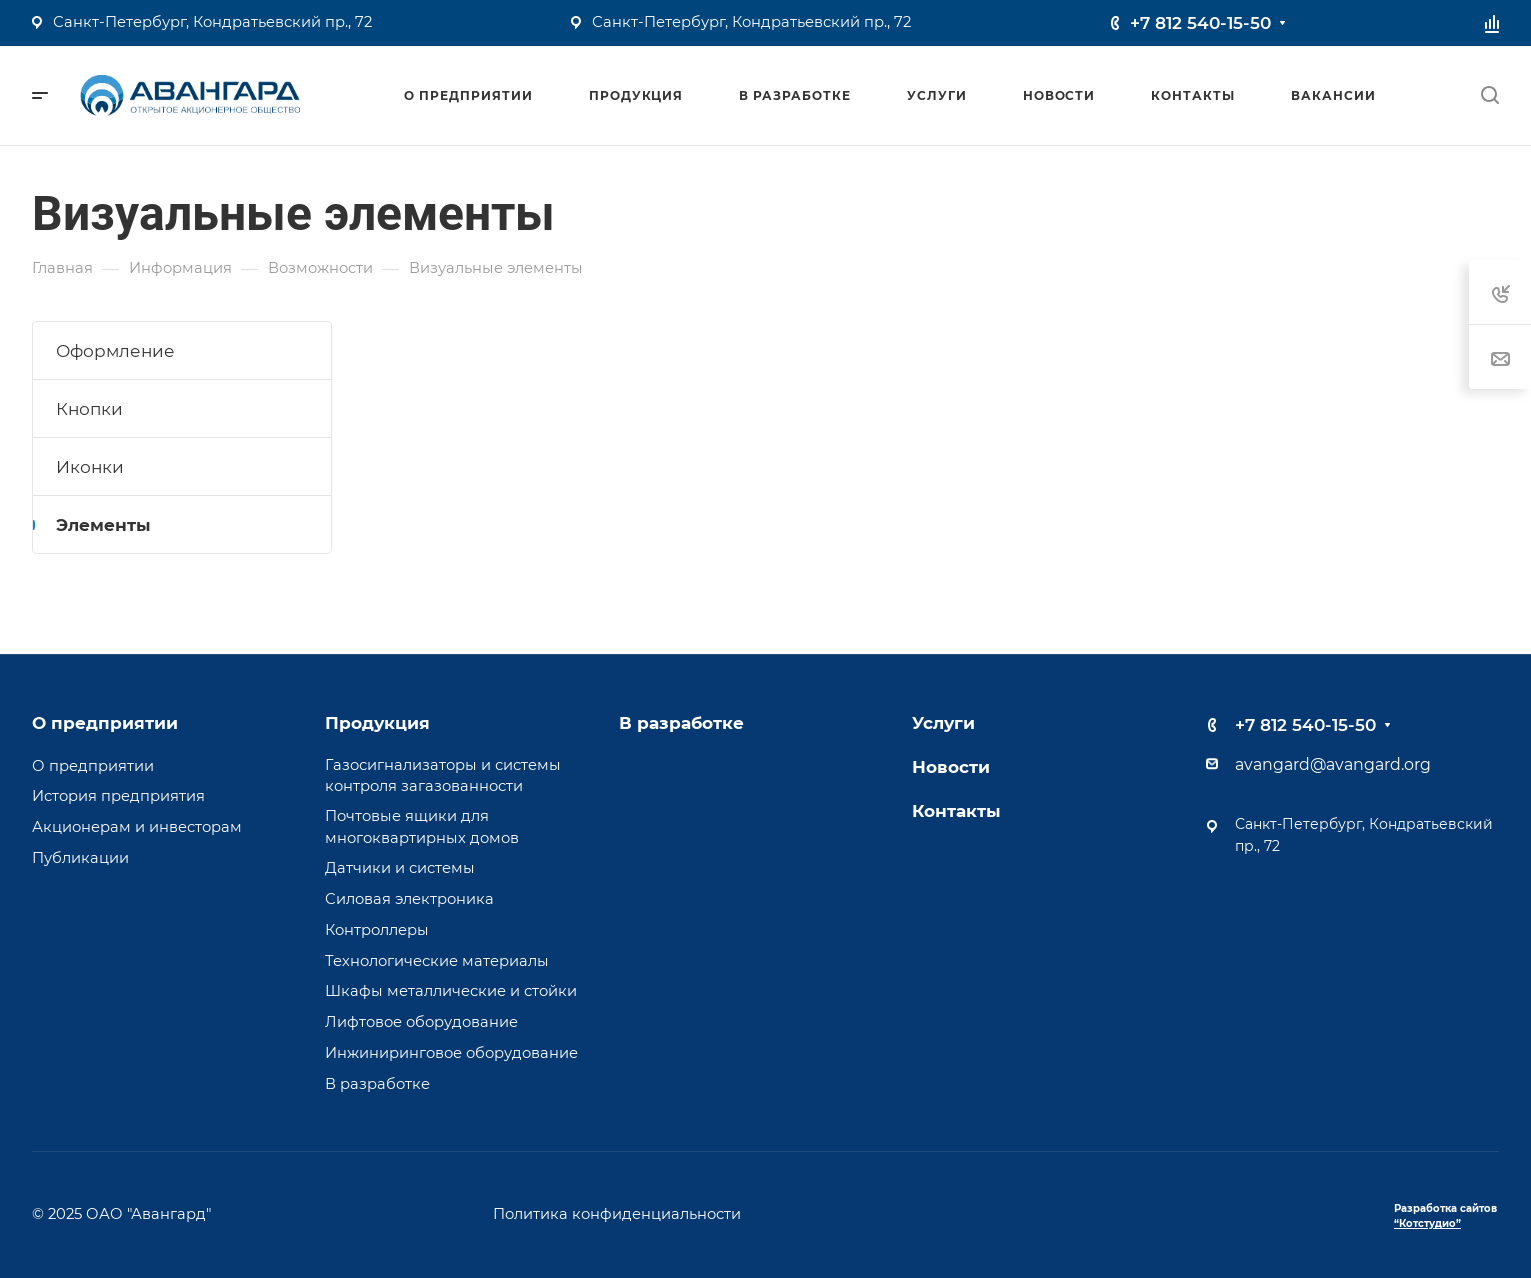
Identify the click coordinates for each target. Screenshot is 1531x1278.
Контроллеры (377, 930)
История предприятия (118, 796)
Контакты (956, 811)
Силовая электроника (409, 899)
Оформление (115, 351)
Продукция (377, 723)
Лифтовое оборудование (421, 1022)
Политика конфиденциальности (617, 1214)
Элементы (103, 525)
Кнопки (89, 409)
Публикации (80, 858)
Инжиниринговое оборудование (451, 1053)
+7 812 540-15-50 (1200, 23)
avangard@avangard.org (1333, 764)
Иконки (90, 467)
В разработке (377, 1084)
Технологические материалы (437, 961)
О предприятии (105, 723)
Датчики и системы (400, 868)
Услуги (943, 723)
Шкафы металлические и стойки (451, 991)
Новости (951, 767)
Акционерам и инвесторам (137, 827)
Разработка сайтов (1445, 1216)
